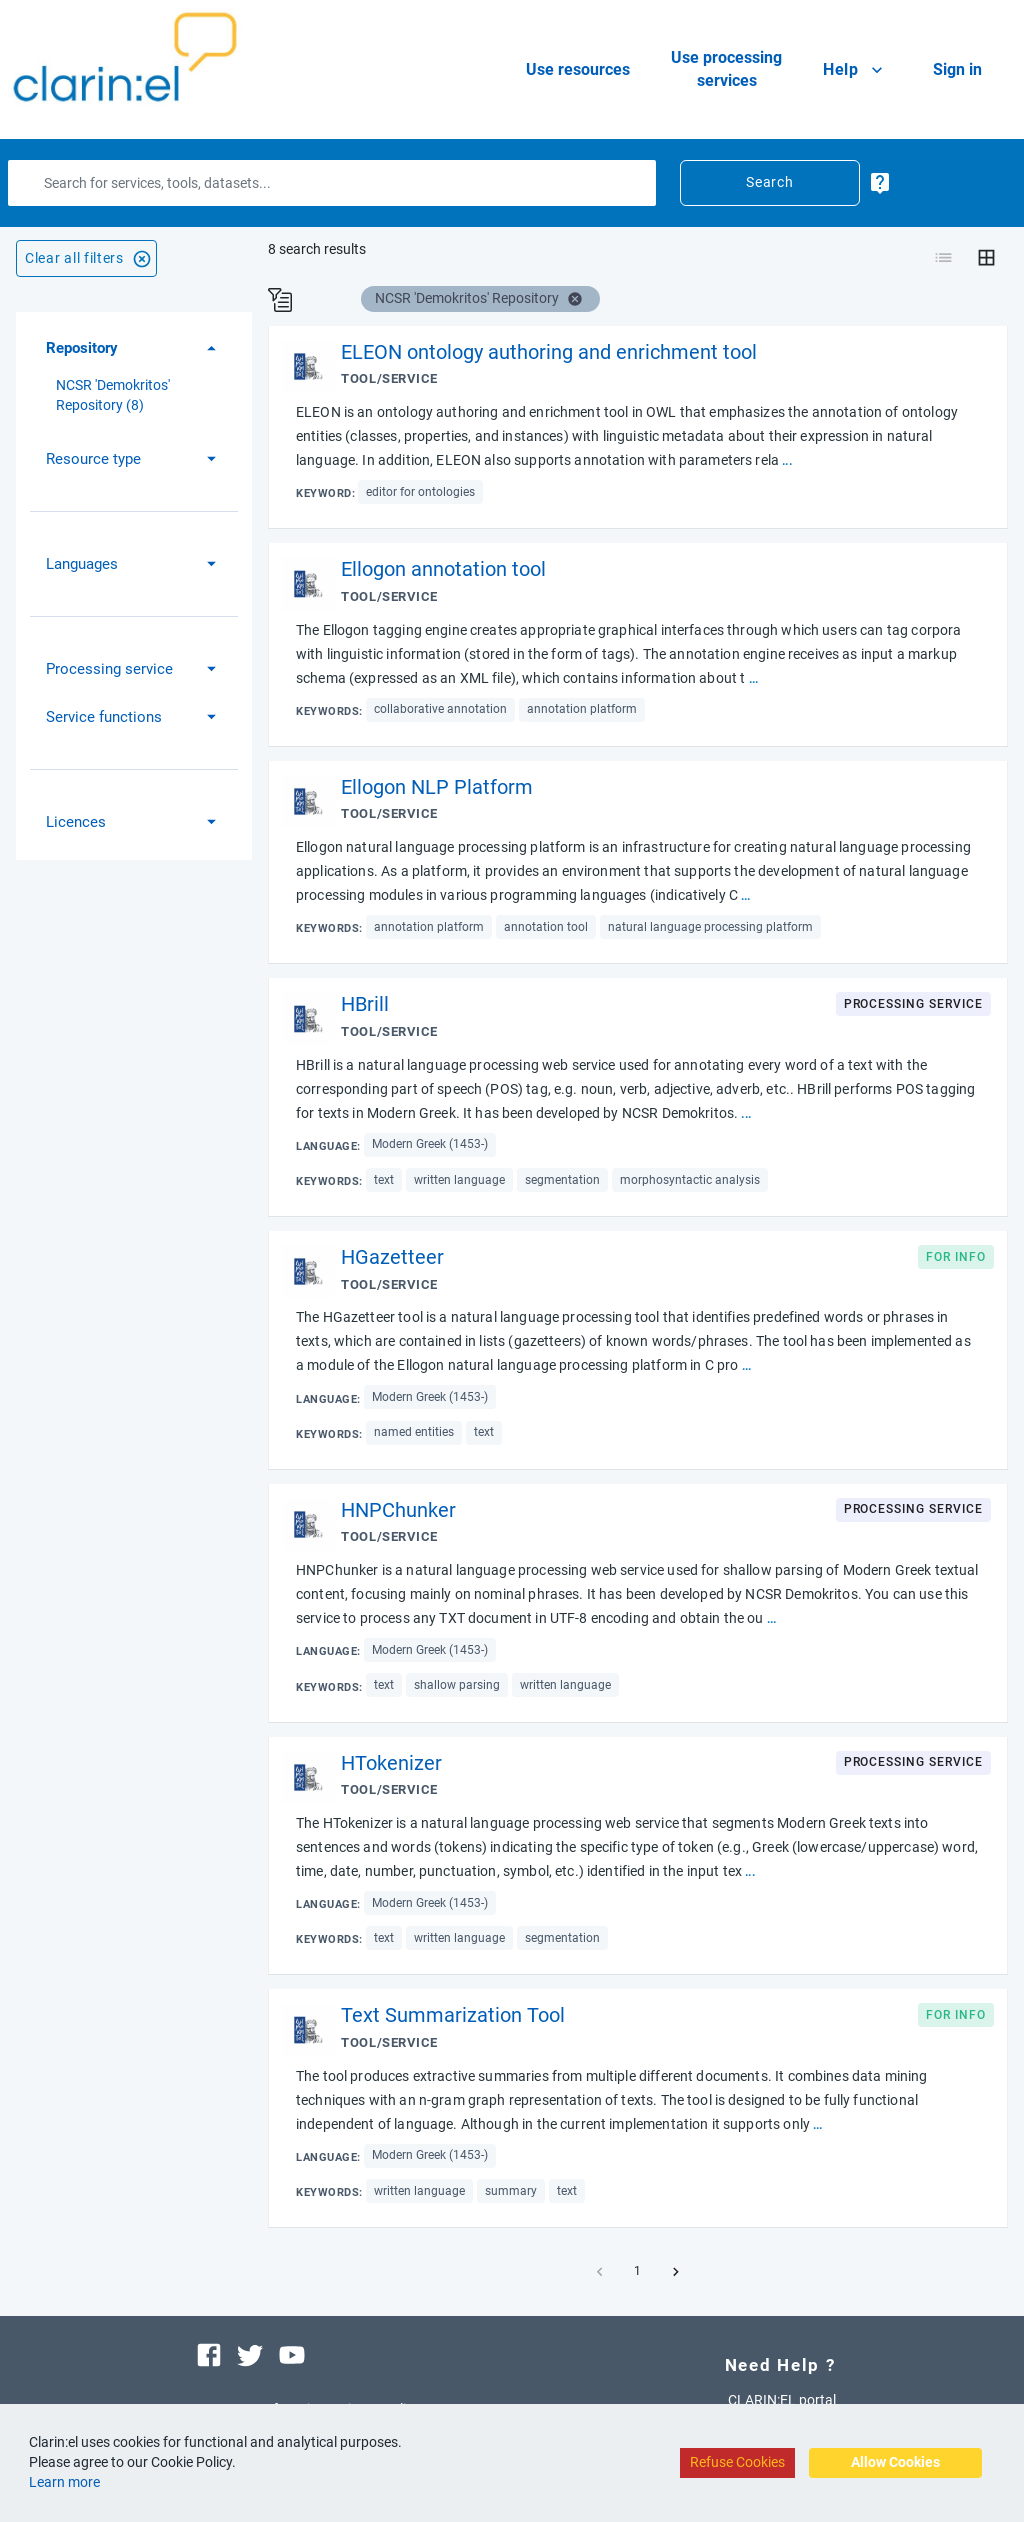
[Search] (332, 183)
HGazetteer (392, 1257)
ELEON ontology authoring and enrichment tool (549, 352)
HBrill (365, 1004)
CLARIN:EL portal (782, 2400)
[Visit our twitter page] (250, 2353)
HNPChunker (398, 1510)
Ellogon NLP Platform (437, 787)
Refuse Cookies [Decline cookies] (737, 2462)
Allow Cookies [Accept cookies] (895, 2462)
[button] (134, 348)
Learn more (64, 2482)
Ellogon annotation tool (443, 569)
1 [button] (638, 2272)
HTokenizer (391, 1763)
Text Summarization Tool (453, 2015)
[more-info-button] (880, 182)
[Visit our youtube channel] (292, 2353)
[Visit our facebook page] (209, 2353)
